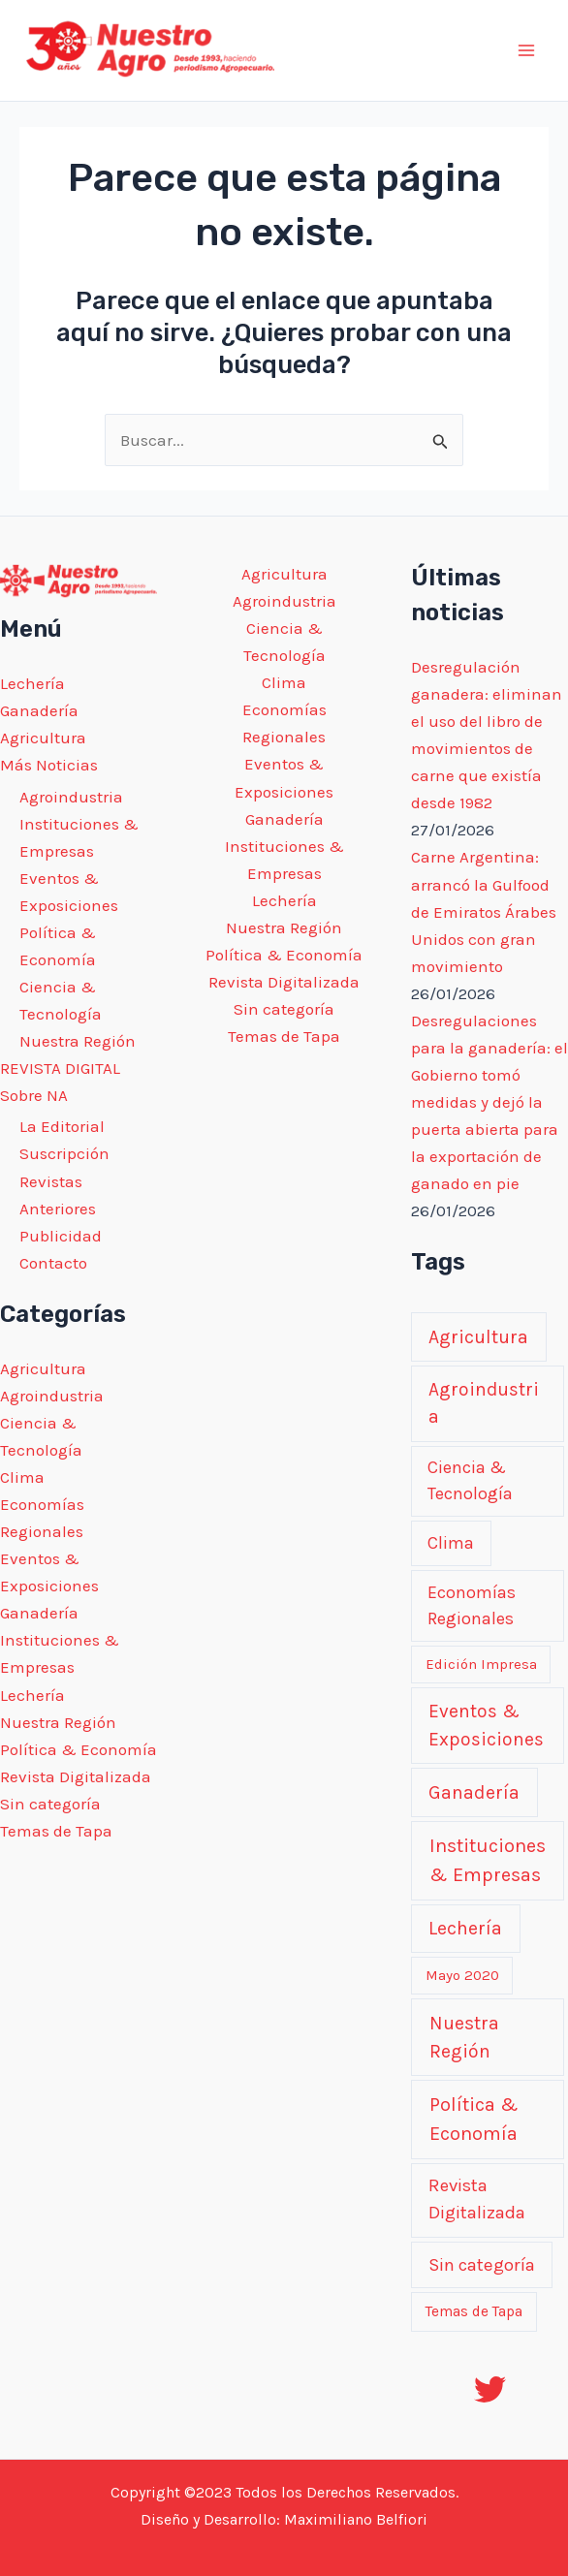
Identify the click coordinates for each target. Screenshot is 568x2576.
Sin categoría (50, 1803)
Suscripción (64, 1153)
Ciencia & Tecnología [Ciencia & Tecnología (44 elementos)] (470, 1481)
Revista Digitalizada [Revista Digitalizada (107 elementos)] (476, 2199)
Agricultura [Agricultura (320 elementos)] (478, 1337)
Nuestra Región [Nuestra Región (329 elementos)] (464, 2037)
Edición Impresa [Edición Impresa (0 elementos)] (481, 1664)
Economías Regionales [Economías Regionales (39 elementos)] (471, 1605)
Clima (22, 1477)
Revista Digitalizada (75, 1776)
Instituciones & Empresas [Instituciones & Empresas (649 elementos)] (487, 1860)
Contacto (53, 1262)
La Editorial (62, 1126)
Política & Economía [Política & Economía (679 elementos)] (474, 2119)
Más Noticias (49, 764)
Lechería (32, 683)
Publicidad (60, 1235)
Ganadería (39, 710)
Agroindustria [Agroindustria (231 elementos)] (483, 1403)
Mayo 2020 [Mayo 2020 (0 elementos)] (462, 1975)
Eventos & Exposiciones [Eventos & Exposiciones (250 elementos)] (486, 1725)
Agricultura (43, 737)
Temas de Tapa (56, 1830)
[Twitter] (490, 2389)
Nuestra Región (77, 1041)
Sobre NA (34, 1095)
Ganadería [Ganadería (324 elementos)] (474, 1792)
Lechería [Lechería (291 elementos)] (465, 1928)
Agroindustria (71, 796)
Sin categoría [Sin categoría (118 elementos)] (481, 2265)
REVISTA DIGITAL (60, 1068)
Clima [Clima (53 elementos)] (450, 1543)
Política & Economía (78, 1749)
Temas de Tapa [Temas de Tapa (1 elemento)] (474, 2311)
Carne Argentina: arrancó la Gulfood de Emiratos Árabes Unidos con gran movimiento (483, 911)
